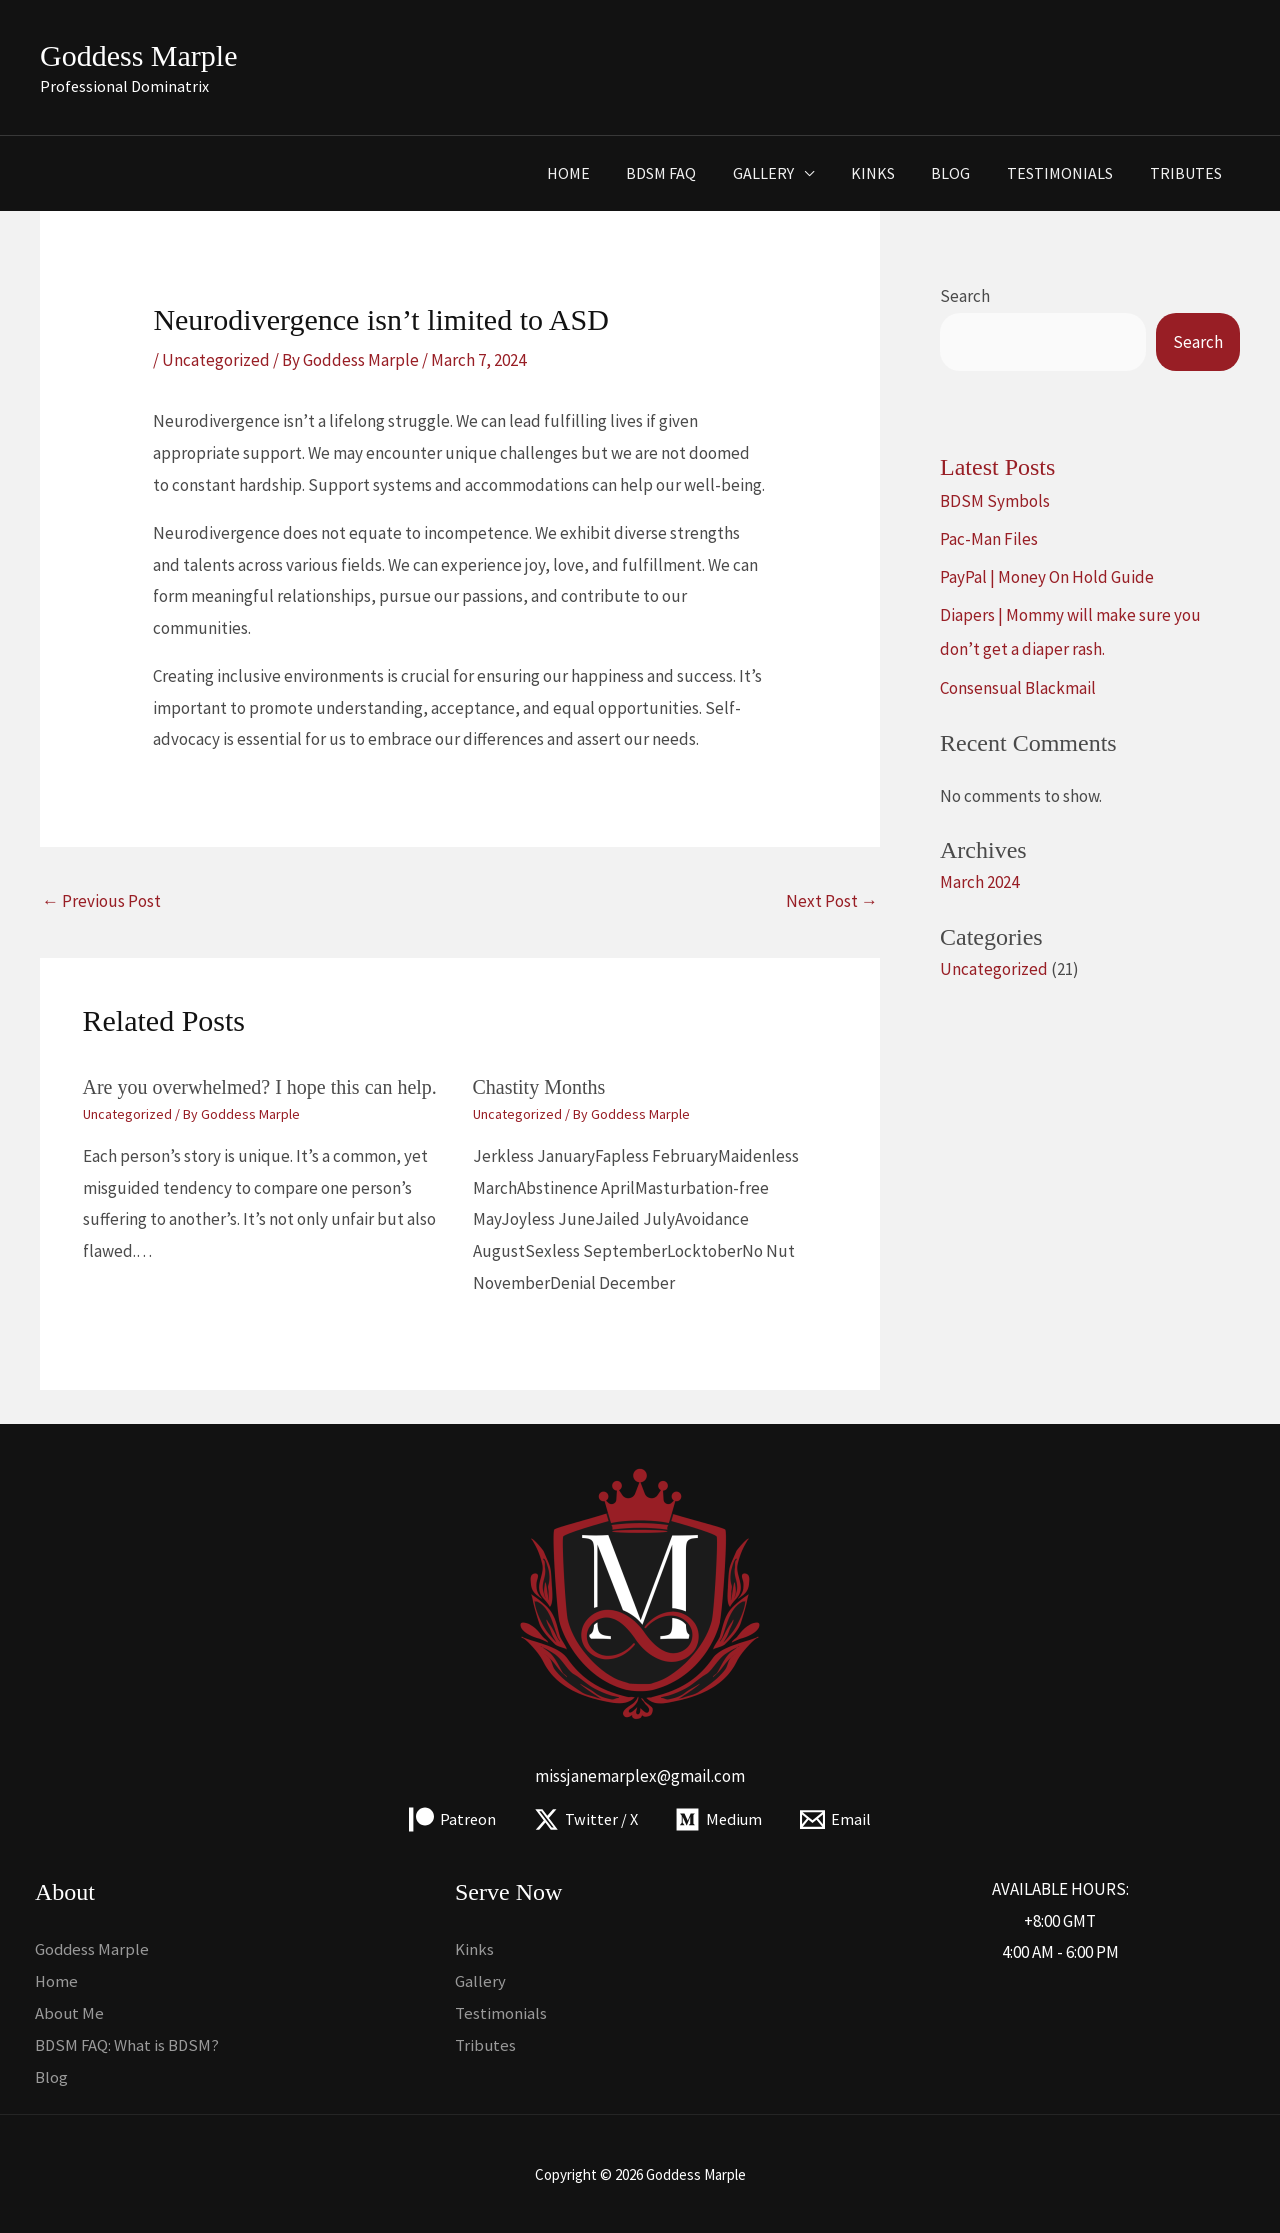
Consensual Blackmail (1018, 688)
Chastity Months (539, 1087)
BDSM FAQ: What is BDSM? (128, 2044)
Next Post (832, 901)
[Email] (839, 1819)
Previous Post (101, 901)
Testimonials (1067, 173)
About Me (70, 2012)
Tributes (1188, 173)
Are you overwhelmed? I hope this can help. (260, 1087)
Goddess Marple (138, 55)
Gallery (784, 173)
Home (598, 173)
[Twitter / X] (584, 1819)
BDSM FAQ (687, 173)
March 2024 (979, 882)
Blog (962, 173)
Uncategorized (216, 360)
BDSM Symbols (995, 501)
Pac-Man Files (989, 539)
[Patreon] (450, 1819)
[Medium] (720, 1819)
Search (965, 296)
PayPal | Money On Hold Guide (1047, 577)
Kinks (889, 173)
